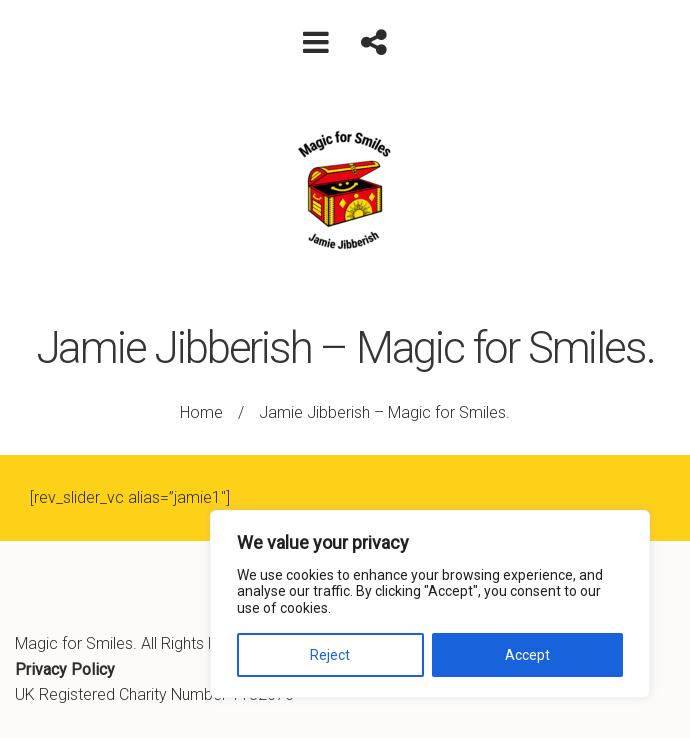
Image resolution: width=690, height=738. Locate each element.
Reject (330, 655)
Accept (527, 655)
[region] (430, 604)
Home (201, 412)
